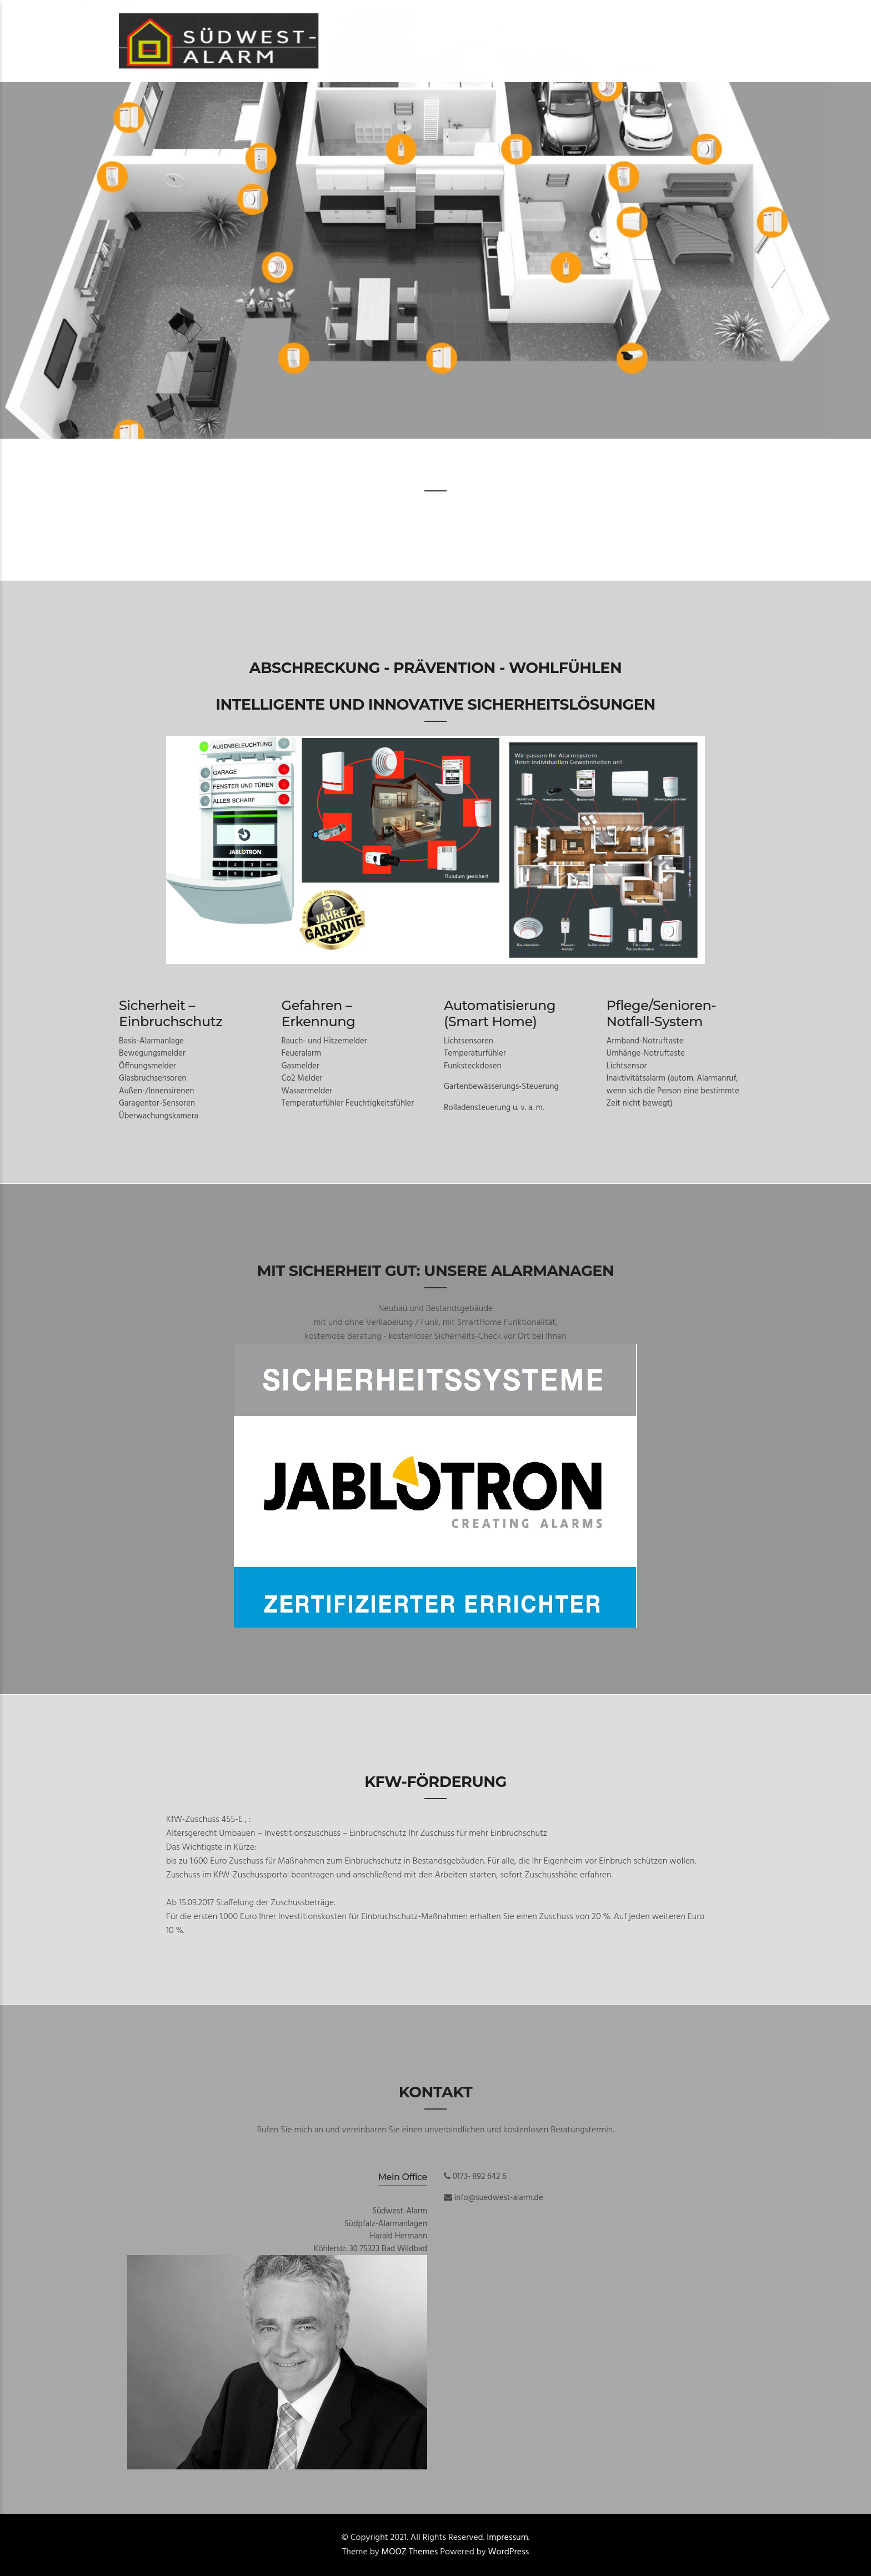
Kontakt (418, 16)
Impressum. (508, 2537)
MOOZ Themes (410, 2552)
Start (369, 16)
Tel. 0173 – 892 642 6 (496, 16)
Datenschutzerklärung (608, 16)
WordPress (508, 2552)
